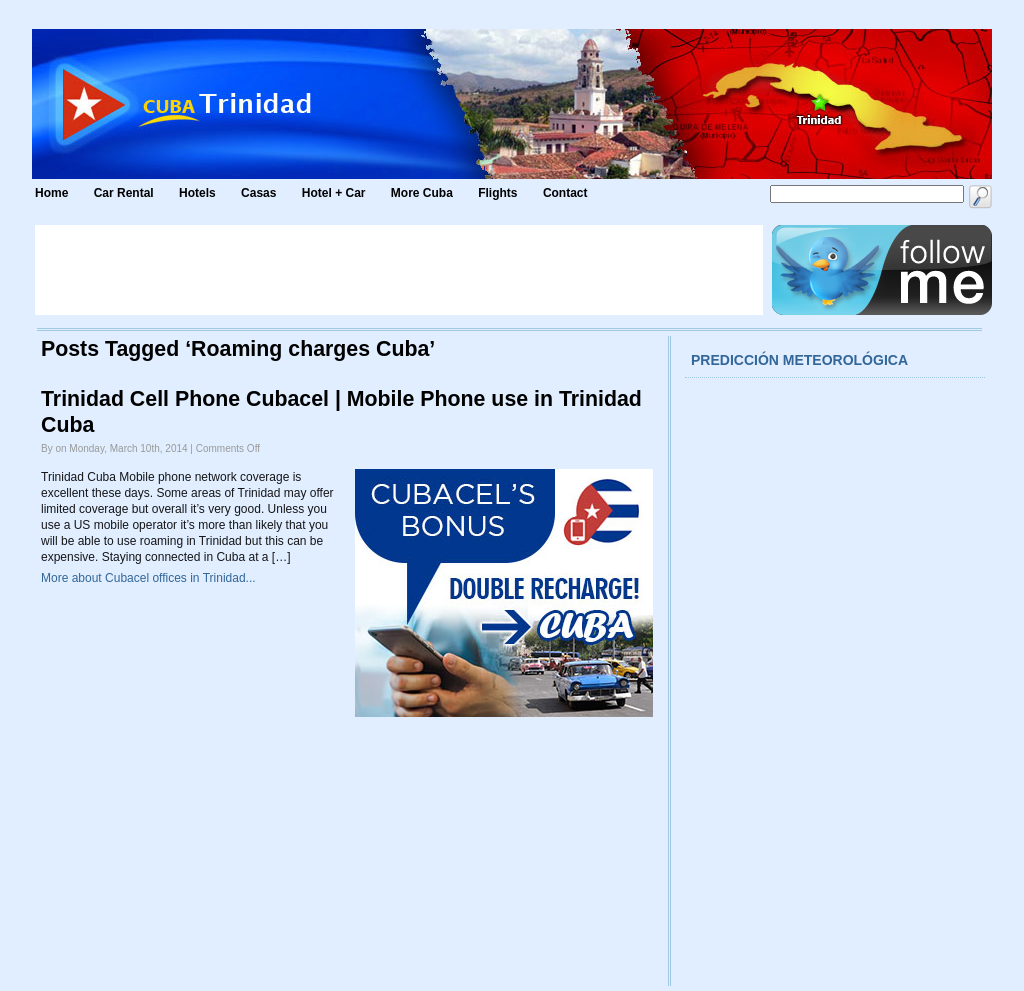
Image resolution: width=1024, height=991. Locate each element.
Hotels (197, 193)
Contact (565, 193)
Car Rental (124, 193)
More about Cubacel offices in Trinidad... (148, 578)
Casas (258, 193)
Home (51, 193)
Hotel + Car (334, 193)
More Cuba (422, 193)
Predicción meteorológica (799, 360)
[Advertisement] (399, 270)
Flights (497, 193)
